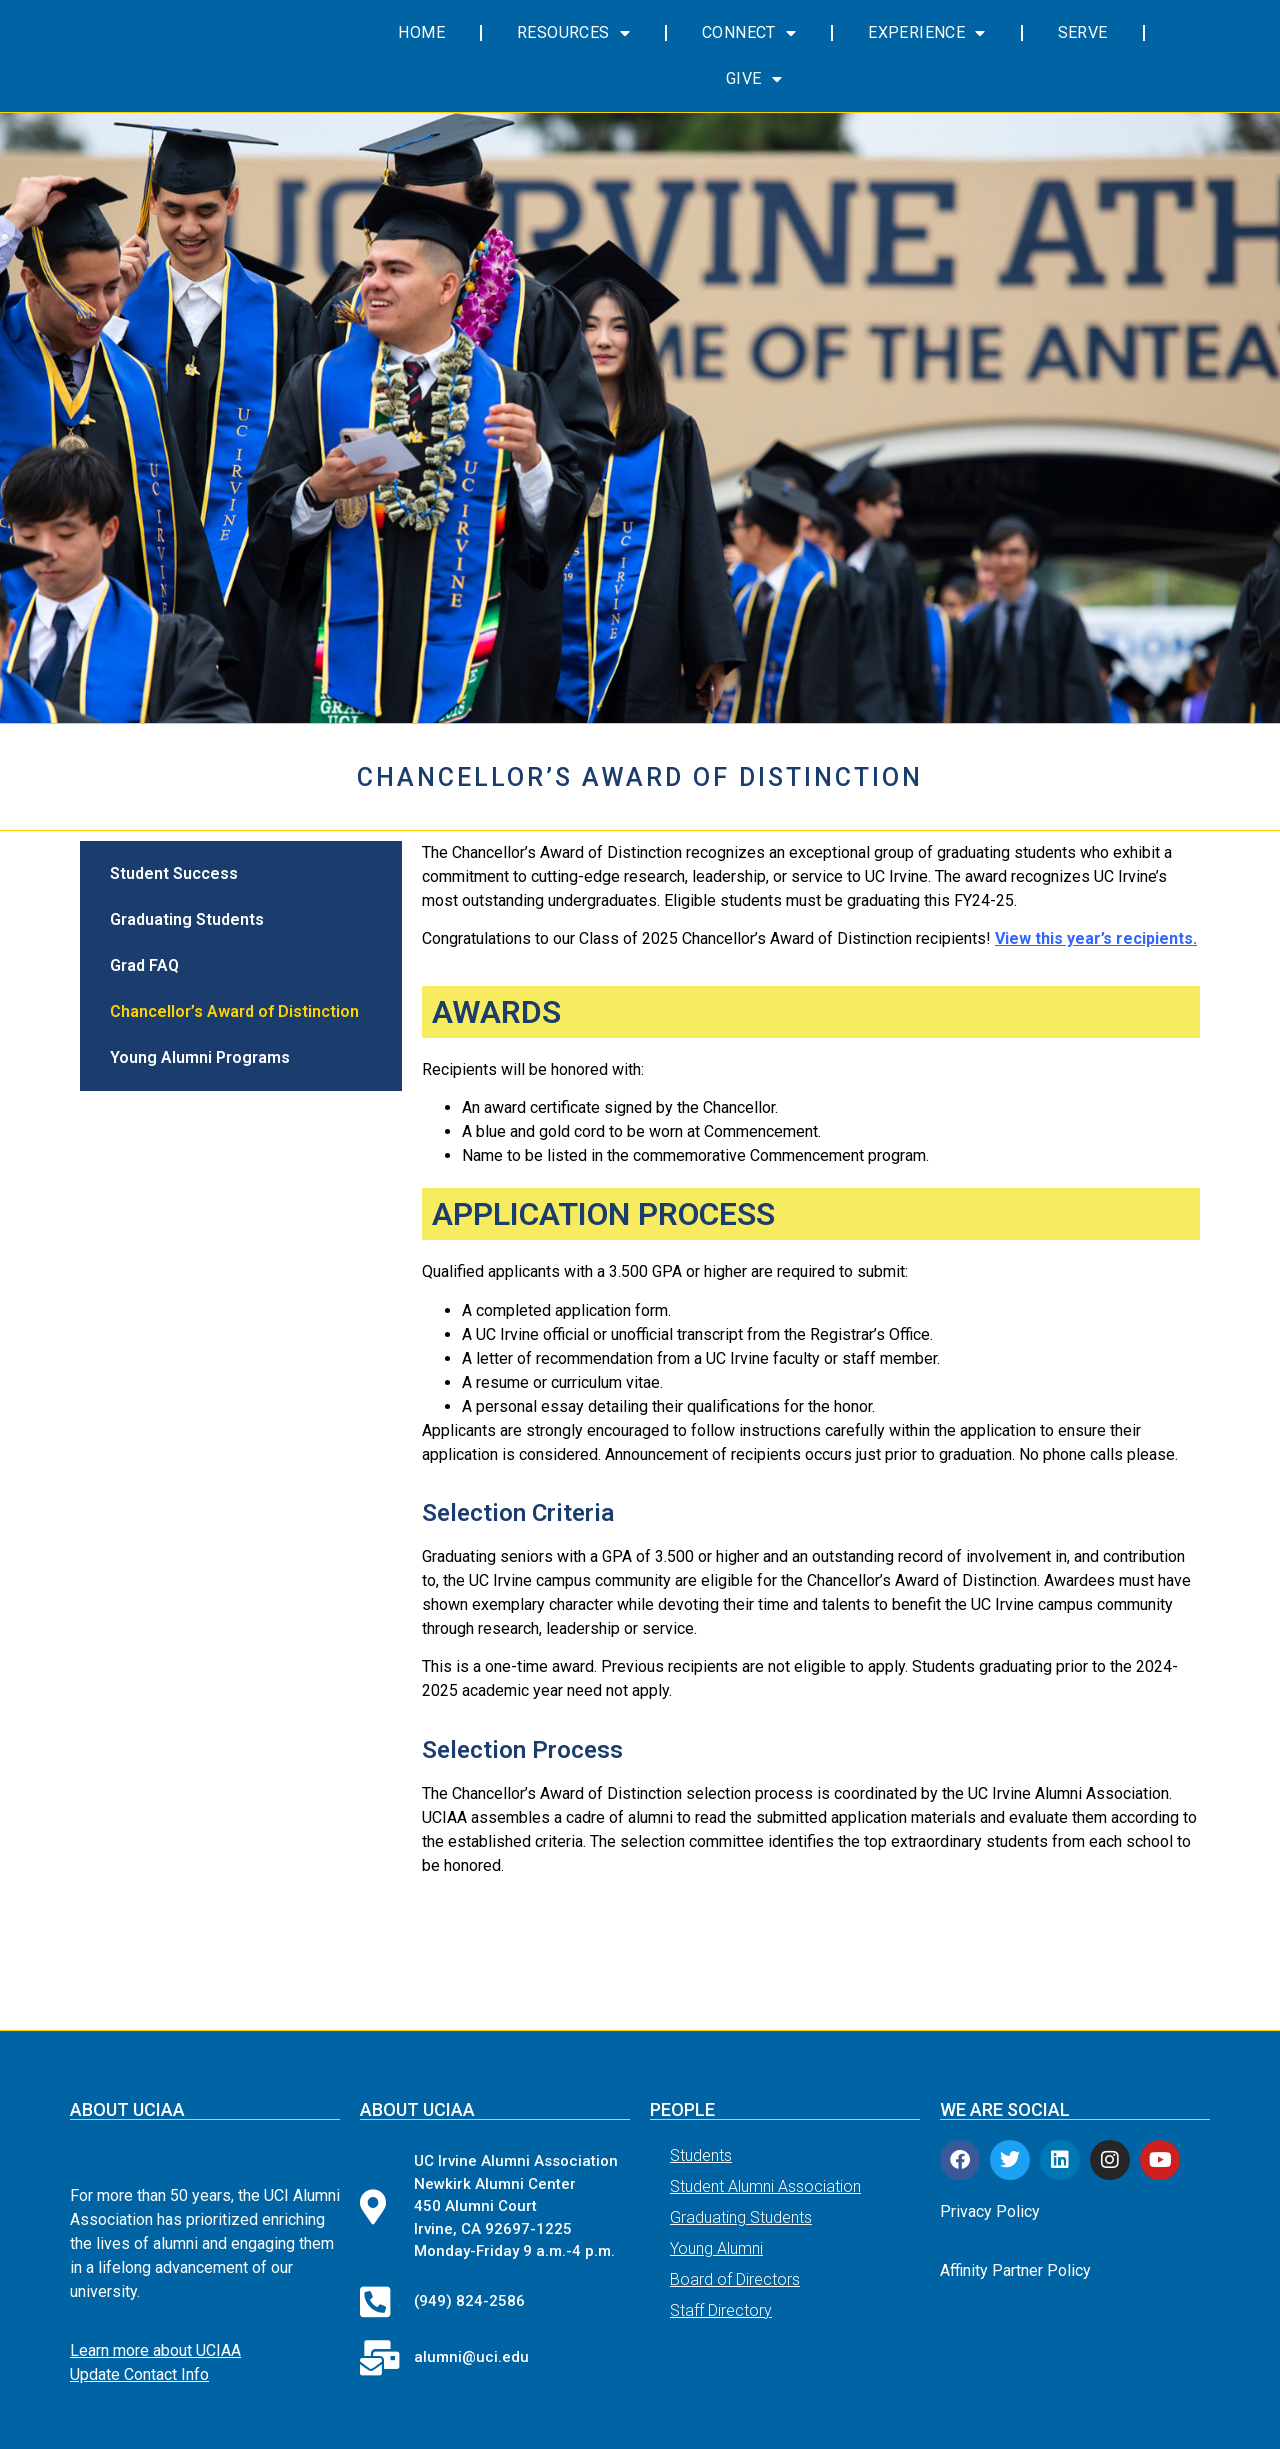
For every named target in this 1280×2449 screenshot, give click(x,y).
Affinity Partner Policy (1015, 2270)
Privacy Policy (990, 2211)
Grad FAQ (144, 965)
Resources (573, 33)
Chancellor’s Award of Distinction (234, 1011)
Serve (1083, 32)
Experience (926, 33)
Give (754, 79)
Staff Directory (721, 2310)
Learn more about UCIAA (155, 2351)
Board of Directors (735, 2279)
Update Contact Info (139, 2375)
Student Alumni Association (765, 2186)
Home (421, 32)
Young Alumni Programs (200, 1057)
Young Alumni (716, 2248)
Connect (749, 33)
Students (701, 2155)
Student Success (174, 873)
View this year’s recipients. (1096, 938)
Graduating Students (187, 919)
